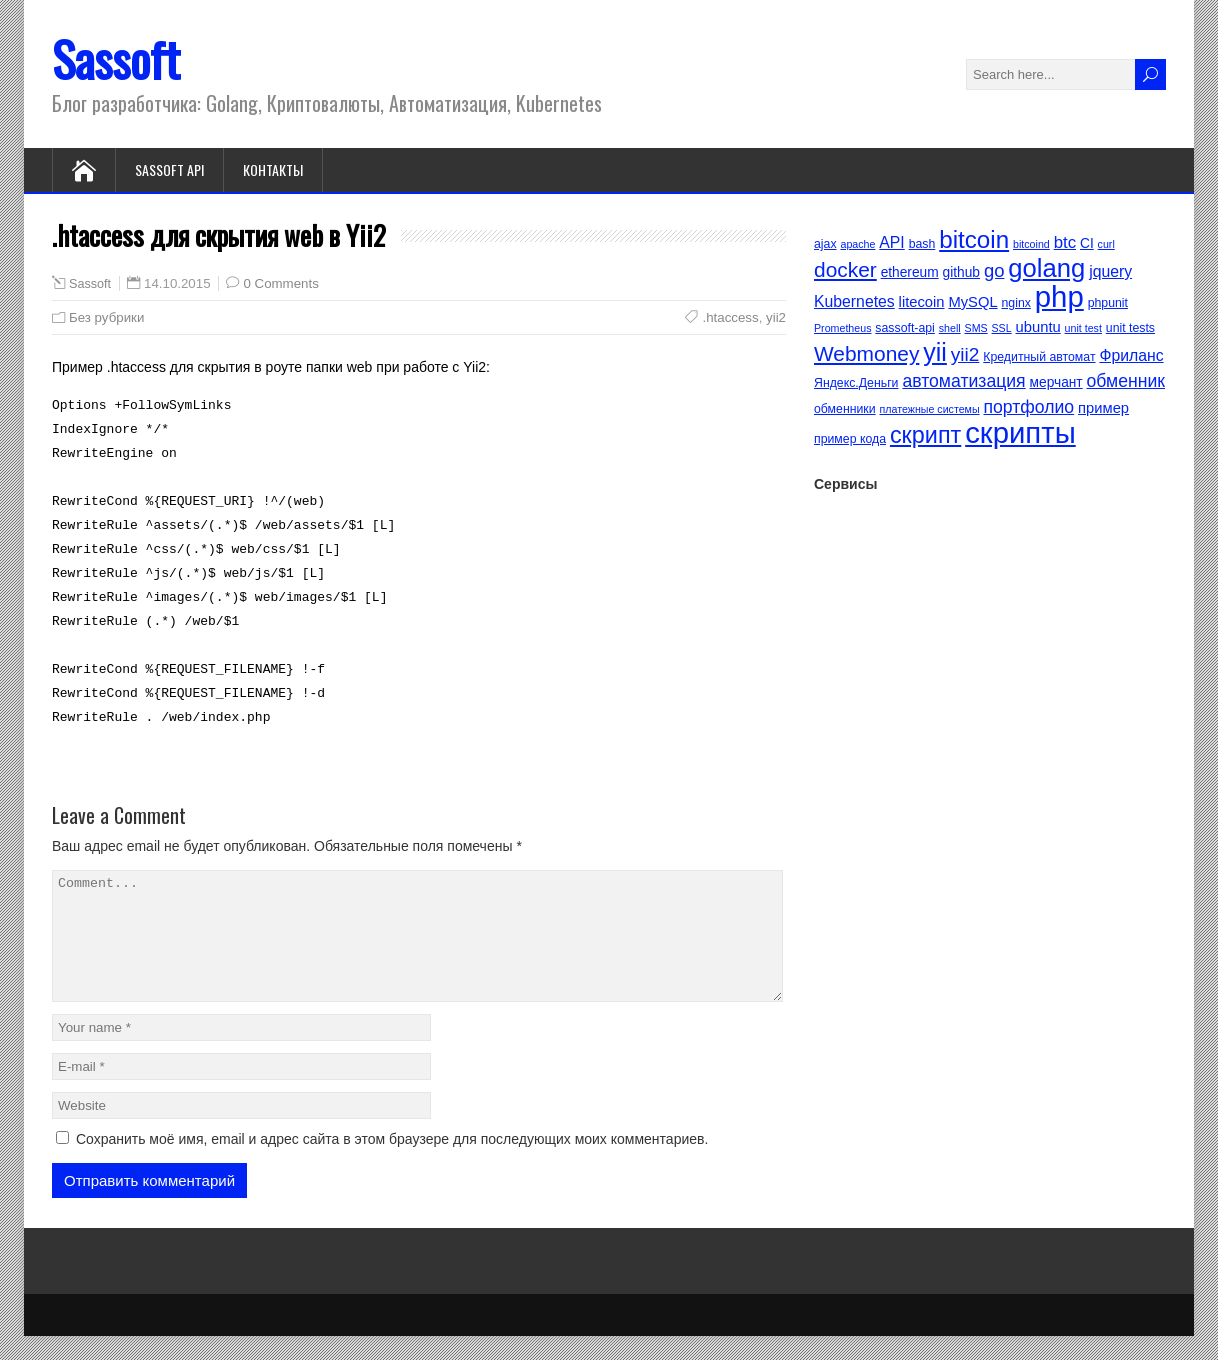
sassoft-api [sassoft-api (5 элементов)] (904, 328)
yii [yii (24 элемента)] (935, 352)
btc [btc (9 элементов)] (1065, 242)
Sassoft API (169, 169)
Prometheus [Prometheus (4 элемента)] (842, 328)
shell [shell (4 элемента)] (950, 328)
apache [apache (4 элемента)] (857, 244)
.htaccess (730, 317)
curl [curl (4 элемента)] (1106, 244)
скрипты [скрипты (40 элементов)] (1020, 432)
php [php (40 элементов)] (1059, 296)
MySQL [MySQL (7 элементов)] (972, 302)
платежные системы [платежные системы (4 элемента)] (930, 409)
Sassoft (116, 58)
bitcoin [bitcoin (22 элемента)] (974, 239)
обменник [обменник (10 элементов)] (1126, 381)
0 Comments (280, 283)
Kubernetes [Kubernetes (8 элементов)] (854, 301)
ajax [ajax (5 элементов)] (825, 244)
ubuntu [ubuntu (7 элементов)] (1038, 327)
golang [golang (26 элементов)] (1046, 268)
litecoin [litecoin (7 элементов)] (922, 302)
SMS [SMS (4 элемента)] (976, 328)
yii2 (776, 317)
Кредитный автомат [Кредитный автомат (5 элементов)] (1039, 357)
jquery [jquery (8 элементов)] (1110, 271)
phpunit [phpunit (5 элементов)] (1108, 303)
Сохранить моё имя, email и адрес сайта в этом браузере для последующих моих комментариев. (392, 1163)
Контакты (273, 169)
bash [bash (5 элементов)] (922, 244)
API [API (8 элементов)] (891, 242)
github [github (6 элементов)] (961, 272)
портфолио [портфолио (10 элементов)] (1028, 407)
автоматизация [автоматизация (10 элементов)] (963, 381)
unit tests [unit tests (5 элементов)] (1130, 328)
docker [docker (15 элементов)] (845, 269)
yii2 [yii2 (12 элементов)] (965, 354)
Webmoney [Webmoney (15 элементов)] (866, 353)
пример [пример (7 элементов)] (1103, 408)
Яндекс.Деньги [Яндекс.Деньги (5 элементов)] (856, 383)
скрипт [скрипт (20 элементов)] (925, 435)
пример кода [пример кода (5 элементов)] (850, 439)
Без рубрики (106, 317)
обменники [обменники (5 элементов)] (845, 409)
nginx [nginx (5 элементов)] (1016, 303)
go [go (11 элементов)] (994, 270)
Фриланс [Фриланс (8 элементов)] (1131, 355)
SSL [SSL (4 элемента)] (1002, 328)
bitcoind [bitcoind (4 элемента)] (1031, 244)
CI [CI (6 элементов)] (1087, 243)
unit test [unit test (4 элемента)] (1083, 328)
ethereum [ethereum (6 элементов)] (910, 272)
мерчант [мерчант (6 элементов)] (1056, 382)
